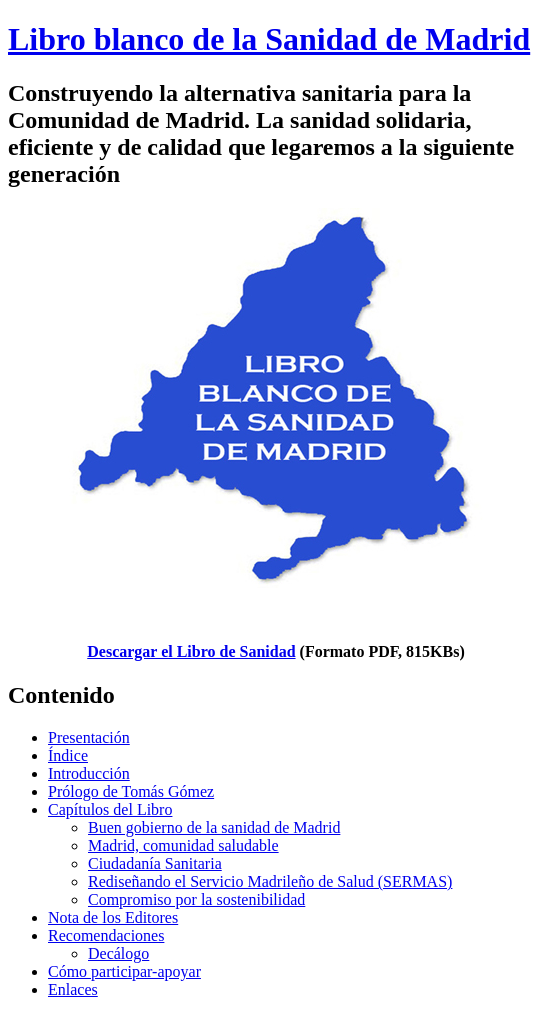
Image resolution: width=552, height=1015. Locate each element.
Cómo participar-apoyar (124, 971)
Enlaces (73, 989)
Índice (68, 755)
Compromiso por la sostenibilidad (196, 899)
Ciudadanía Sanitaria (155, 863)
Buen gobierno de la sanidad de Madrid (214, 827)
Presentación (89, 737)
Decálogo (118, 953)
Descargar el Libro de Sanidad (191, 651)
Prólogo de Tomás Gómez (131, 791)
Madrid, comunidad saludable (183, 845)
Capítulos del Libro (110, 809)
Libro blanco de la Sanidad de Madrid (269, 39)
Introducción (89, 773)
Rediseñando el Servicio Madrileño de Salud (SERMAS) (270, 881)
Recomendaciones (106, 935)
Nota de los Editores (113, 917)
